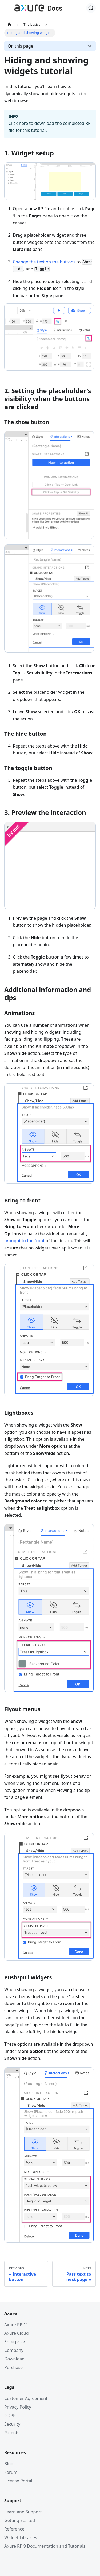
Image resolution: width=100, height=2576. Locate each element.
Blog (8, 2464)
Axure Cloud (16, 2333)
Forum (10, 2472)
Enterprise (14, 2342)
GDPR (10, 2415)
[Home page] (9, 24)
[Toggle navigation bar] (8, 8)
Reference (14, 2529)
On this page (20, 46)
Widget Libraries (20, 2537)
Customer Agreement (25, 2398)
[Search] (91, 8)
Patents (11, 2433)
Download (14, 2359)
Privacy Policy (17, 2407)
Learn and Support (23, 2512)
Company (13, 2350)
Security (12, 2424)
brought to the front (24, 1241)
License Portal (18, 2481)
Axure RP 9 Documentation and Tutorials (44, 2546)
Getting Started (19, 2520)
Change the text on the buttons (44, 262)
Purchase (13, 2367)
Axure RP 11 (16, 2325)
